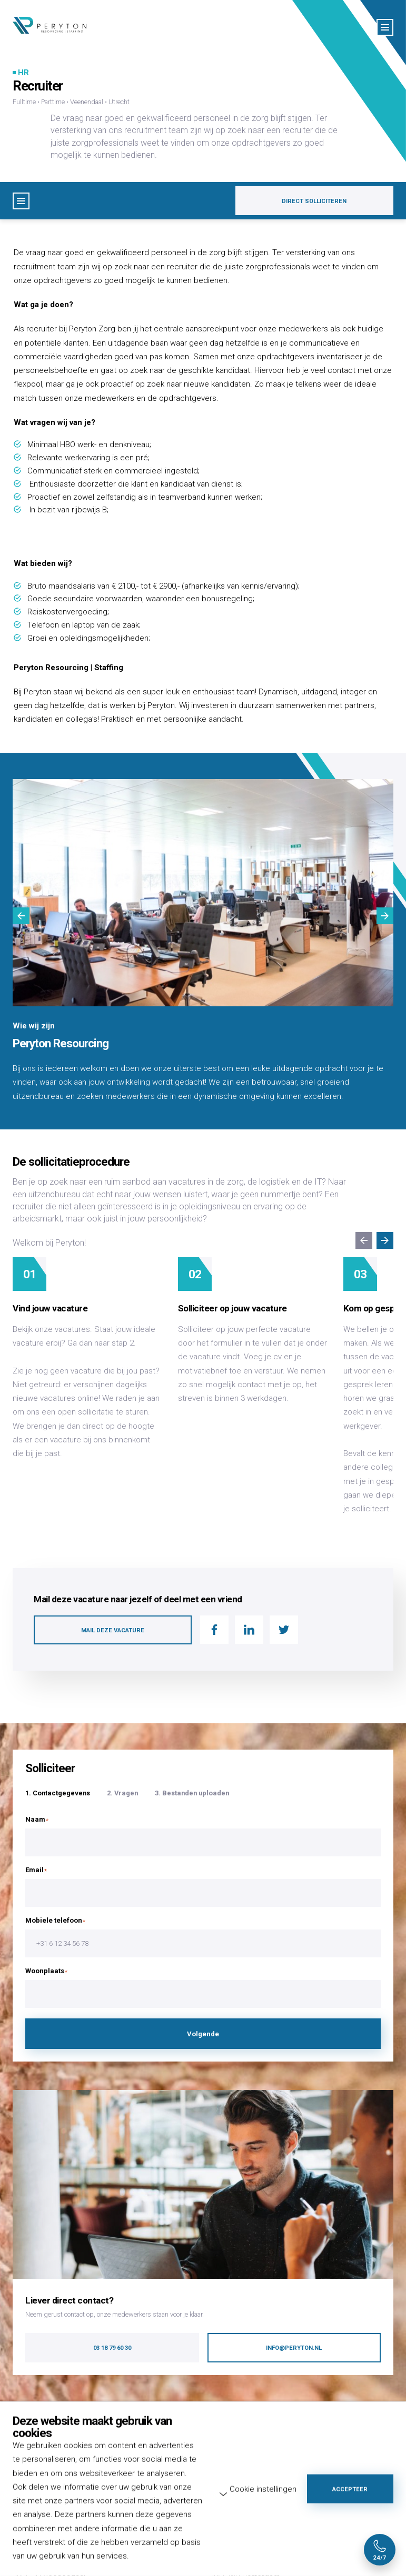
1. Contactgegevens (57, 1793)
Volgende (203, 2034)
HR (23, 72)
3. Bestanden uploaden (192, 1793)
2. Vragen (122, 1793)
